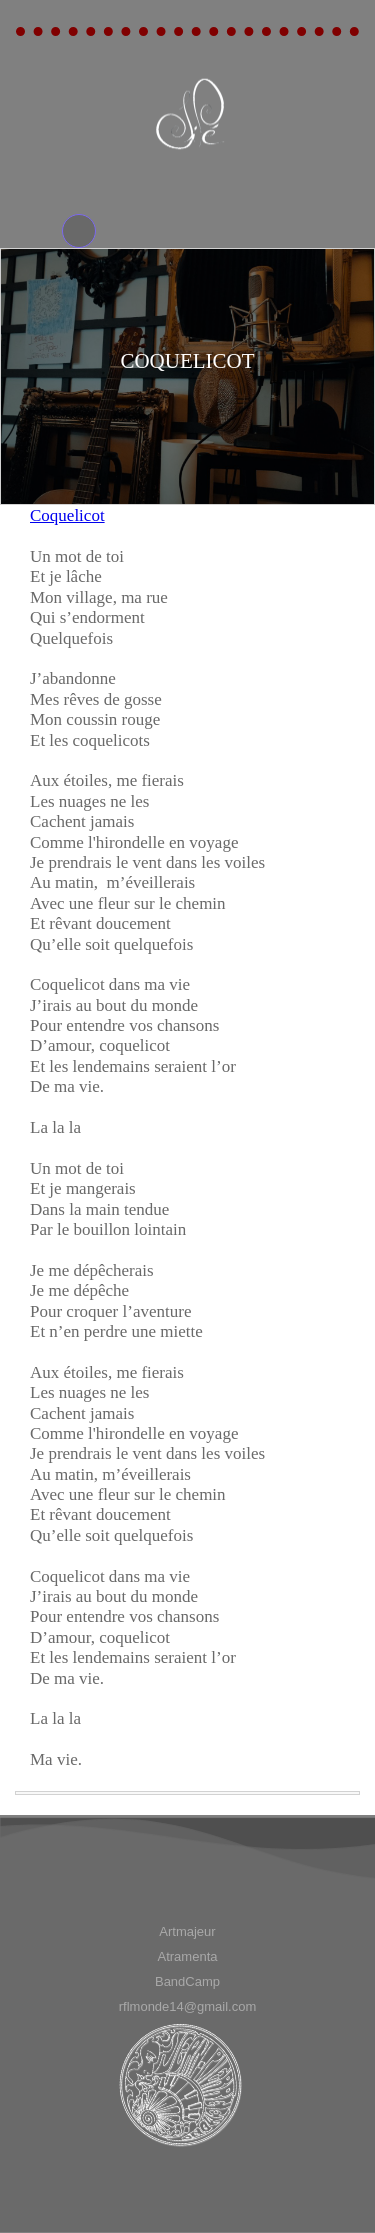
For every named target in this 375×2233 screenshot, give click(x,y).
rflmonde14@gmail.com (187, 2006)
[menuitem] (187, 1931)
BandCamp (187, 1981)
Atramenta (188, 1956)
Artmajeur (187, 1931)
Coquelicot (67, 515)
